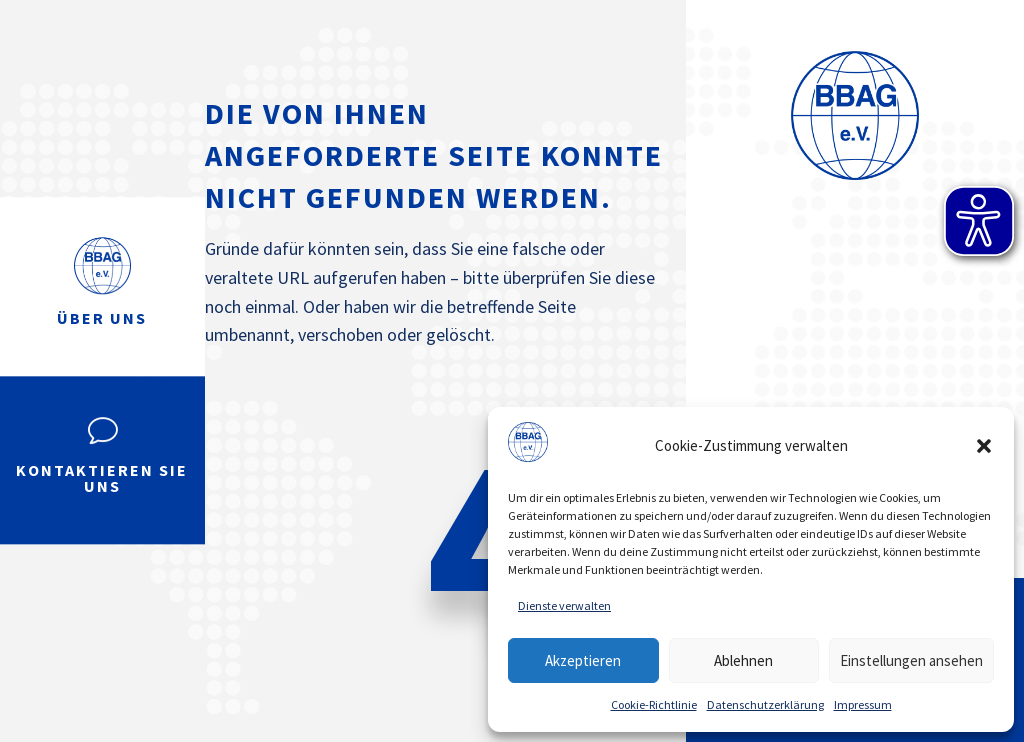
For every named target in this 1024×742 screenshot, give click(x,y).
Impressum (863, 704)
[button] (984, 446)
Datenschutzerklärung (765, 704)
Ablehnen (743, 660)
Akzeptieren (583, 660)
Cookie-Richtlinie (654, 704)
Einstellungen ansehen (911, 660)
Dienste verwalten (564, 605)
